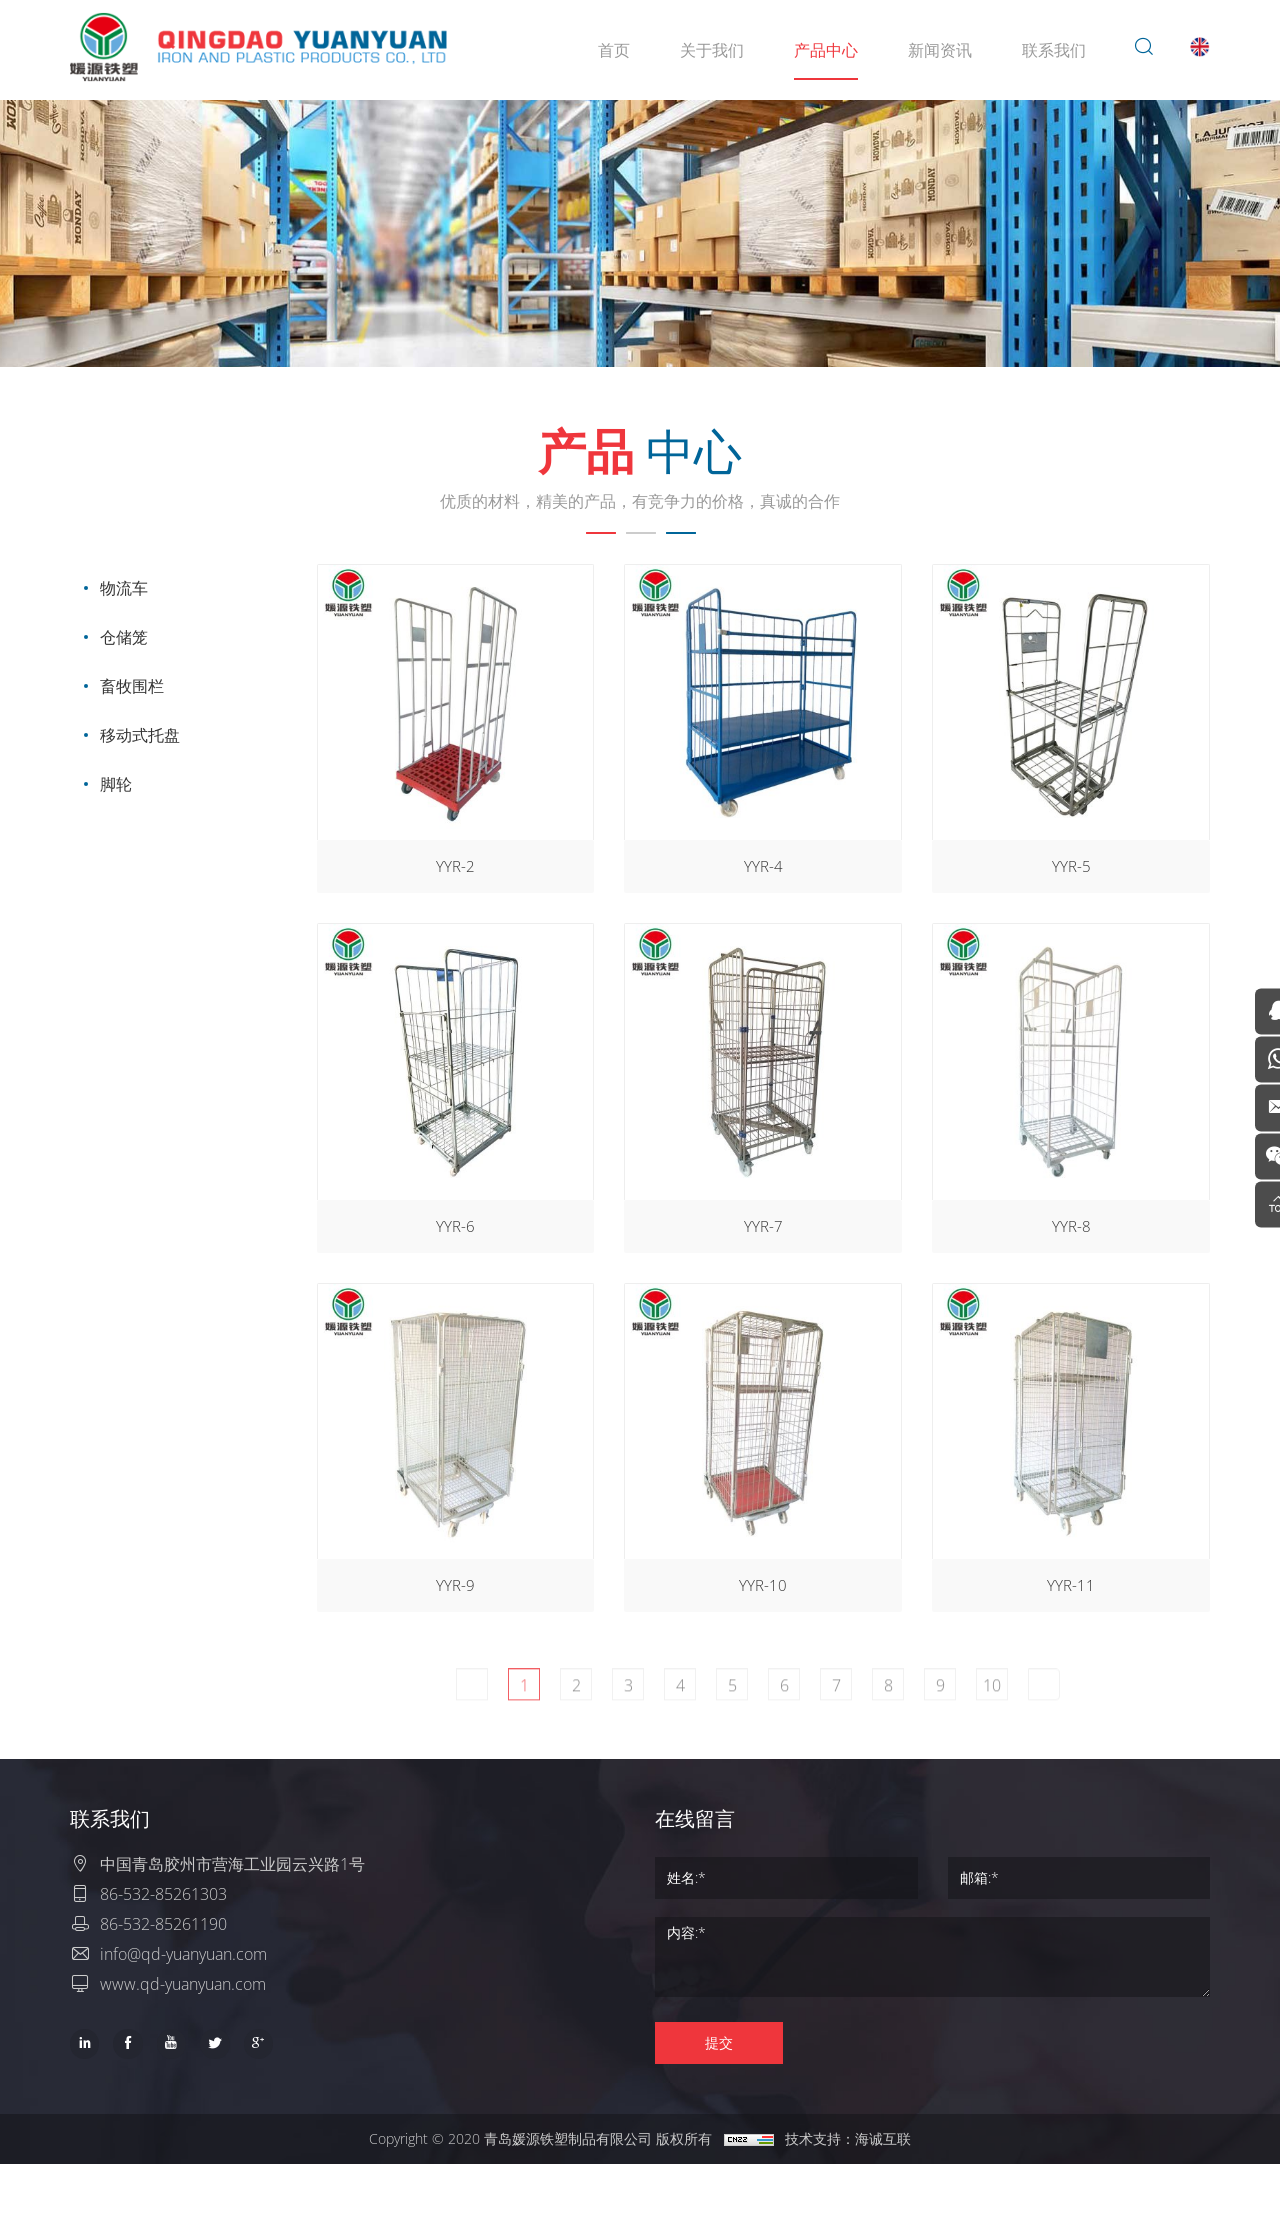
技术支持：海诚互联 (851, 2190)
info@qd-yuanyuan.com (183, 2006)
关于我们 (701, 50)
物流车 (115, 588)
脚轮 (107, 784)
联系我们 (1043, 50)
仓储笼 (115, 637)
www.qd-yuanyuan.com (183, 2036)
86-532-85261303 (163, 1946)
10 (1029, 1757)
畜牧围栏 (123, 686)
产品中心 (815, 50)
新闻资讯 (929, 50)
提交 (719, 2094)
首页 (603, 50)
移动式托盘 (131, 735)
